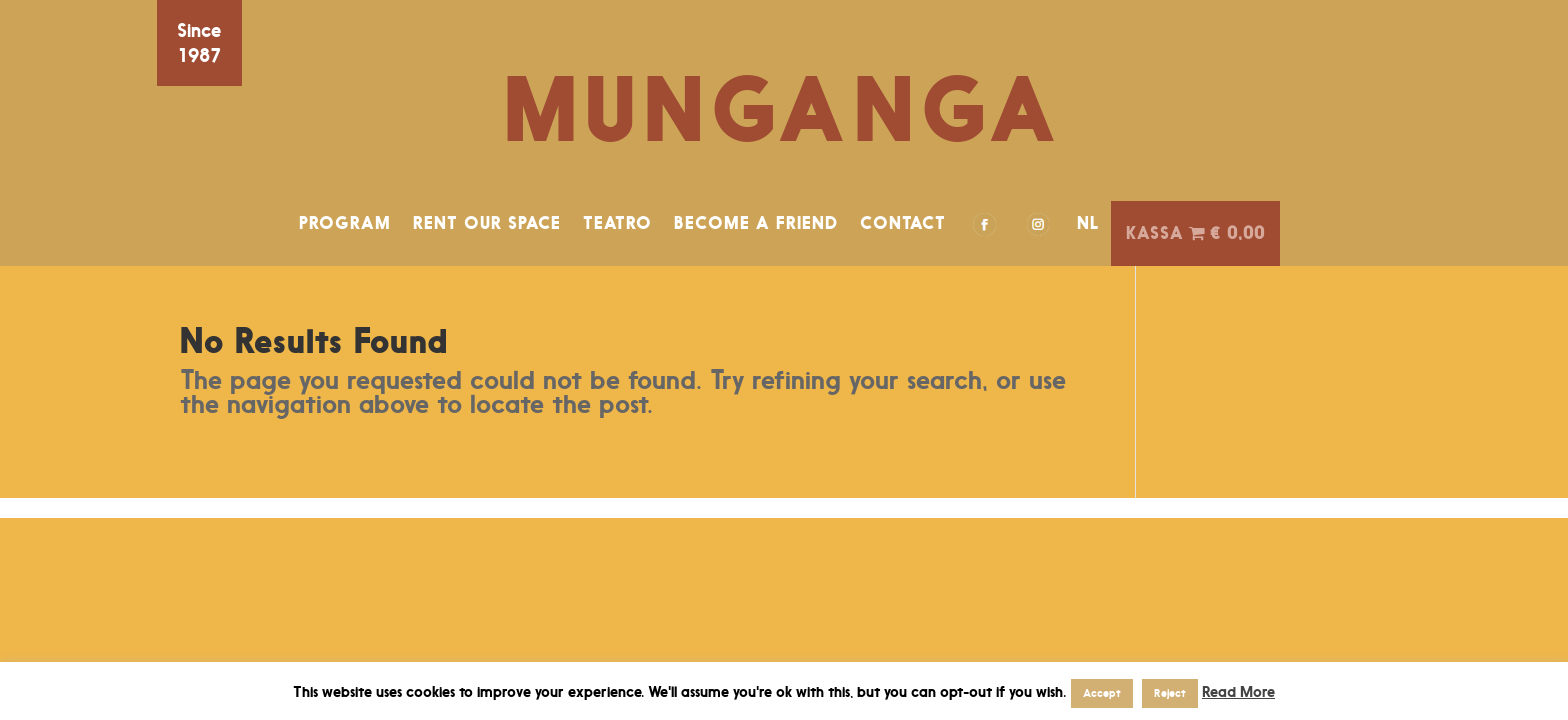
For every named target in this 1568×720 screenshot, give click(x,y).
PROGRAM (345, 223)
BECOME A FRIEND (756, 223)
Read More (1238, 691)
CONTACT (903, 223)
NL (1088, 223)
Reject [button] (1170, 693)
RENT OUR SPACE (487, 223)
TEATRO (617, 223)
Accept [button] (1102, 693)
